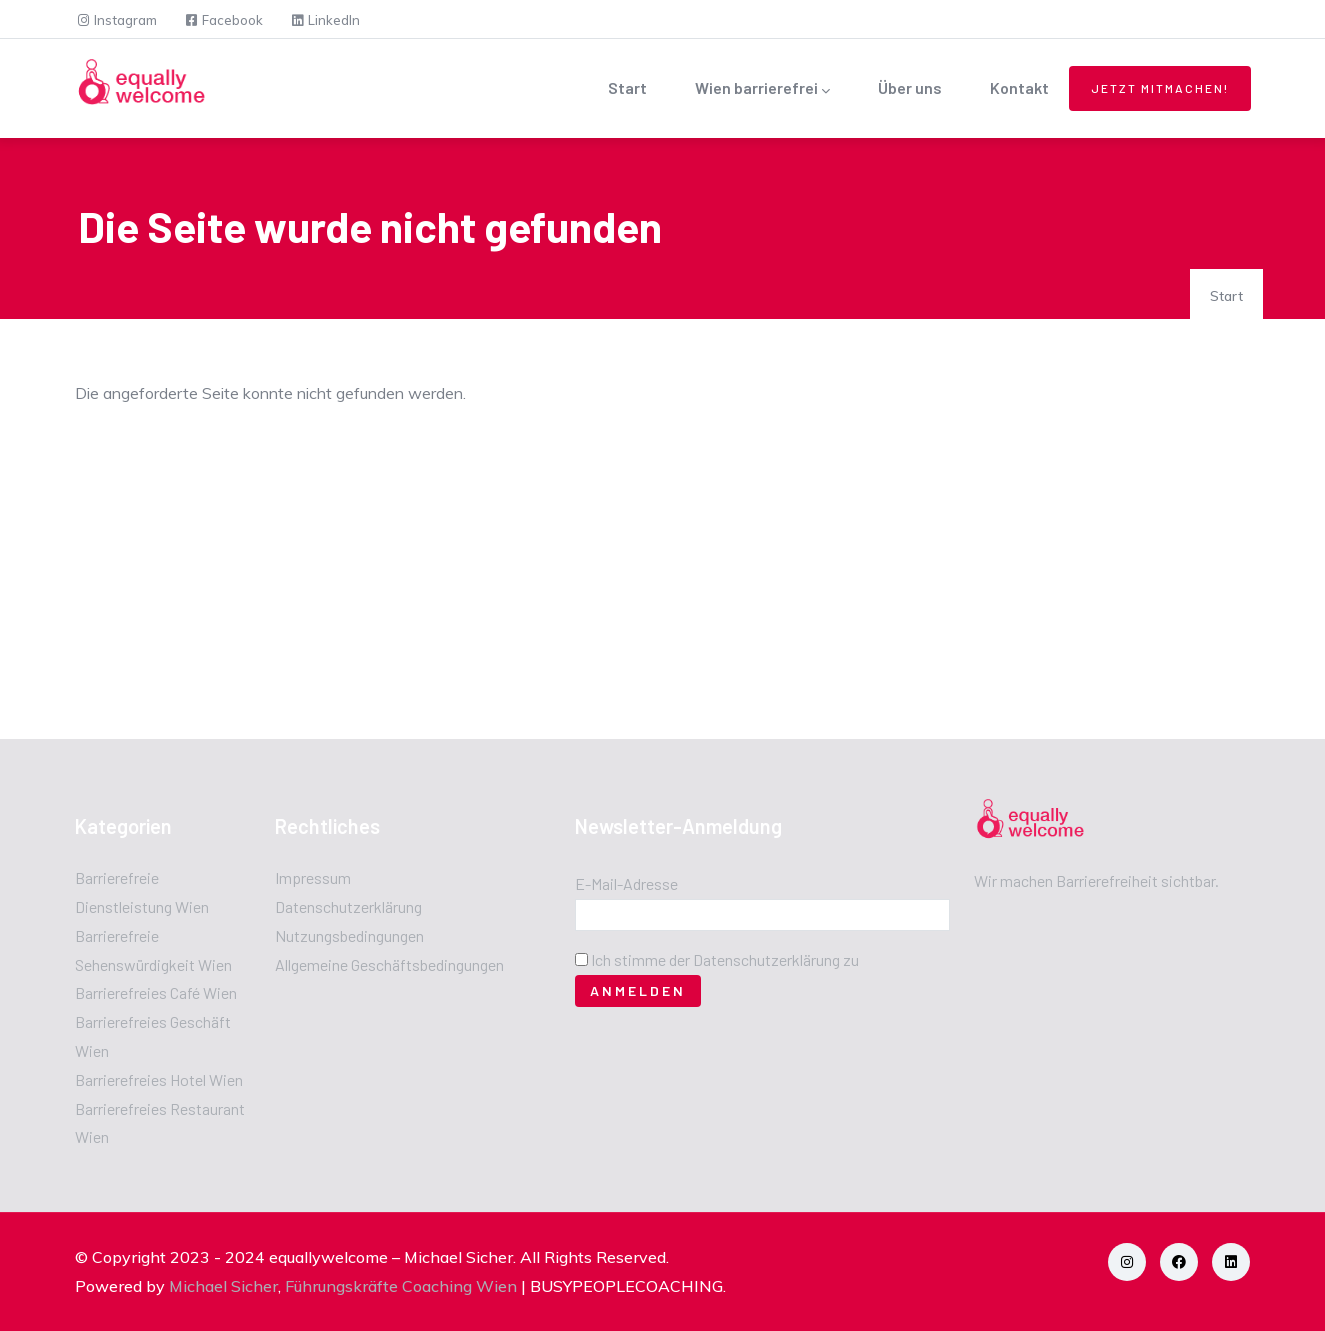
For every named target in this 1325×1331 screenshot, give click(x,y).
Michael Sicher (223, 1286)
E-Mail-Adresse (626, 883)
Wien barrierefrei (762, 89)
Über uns (910, 87)
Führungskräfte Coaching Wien (401, 1286)
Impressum (313, 877)
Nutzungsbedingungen (349, 935)
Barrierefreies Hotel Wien (159, 1079)
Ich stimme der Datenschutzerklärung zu (725, 959)
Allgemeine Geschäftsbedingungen (389, 964)
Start (627, 87)
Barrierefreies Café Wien (156, 992)
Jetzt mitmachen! (1160, 88)
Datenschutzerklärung (348, 906)
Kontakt (1019, 87)
